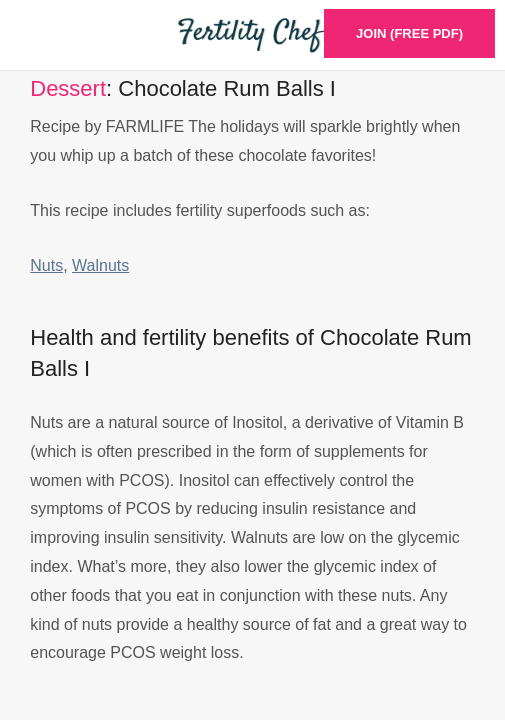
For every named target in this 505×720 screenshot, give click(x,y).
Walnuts (100, 265)
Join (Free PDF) (409, 33)
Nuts (46, 265)
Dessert (68, 88)
